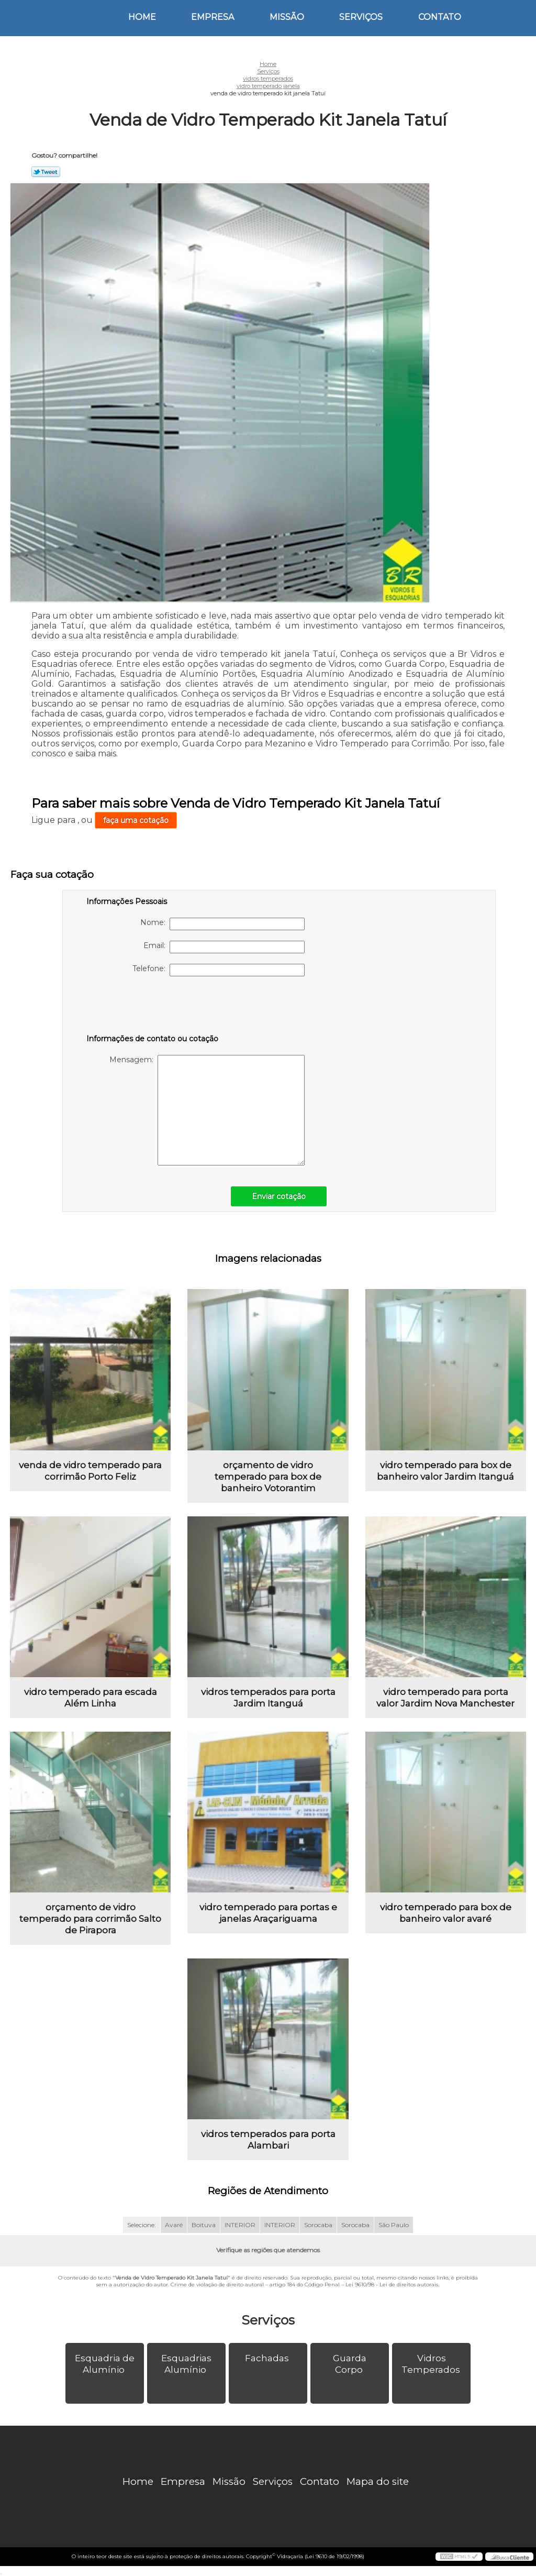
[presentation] (152, 1007)
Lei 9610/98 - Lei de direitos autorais (391, 2284)
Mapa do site (378, 2481)
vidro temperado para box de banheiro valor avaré (445, 1913)
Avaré (174, 2225)
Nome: (222, 924)
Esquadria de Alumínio (105, 2364)
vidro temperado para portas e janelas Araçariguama (268, 1913)
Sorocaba (318, 2225)
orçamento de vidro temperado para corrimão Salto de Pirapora (90, 1918)
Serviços (361, 17)
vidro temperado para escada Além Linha (90, 1698)
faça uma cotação (136, 820)
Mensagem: (207, 1110)
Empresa (212, 17)
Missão (287, 17)
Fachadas (268, 2358)
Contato (439, 17)
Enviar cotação (279, 1196)
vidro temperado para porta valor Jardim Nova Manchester (445, 1698)
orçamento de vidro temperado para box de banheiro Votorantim (268, 1476)
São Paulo (393, 2225)
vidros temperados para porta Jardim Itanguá (268, 1698)
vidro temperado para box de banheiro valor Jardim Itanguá (445, 1471)
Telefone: (218, 970)
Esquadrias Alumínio (186, 2364)
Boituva (204, 2225)
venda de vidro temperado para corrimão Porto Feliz (90, 1471)
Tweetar (45, 172)
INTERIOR (240, 2225)
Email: (224, 947)
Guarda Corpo (349, 2364)
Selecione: (141, 2225)
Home (142, 17)
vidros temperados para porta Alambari (268, 2140)
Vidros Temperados (431, 2364)
